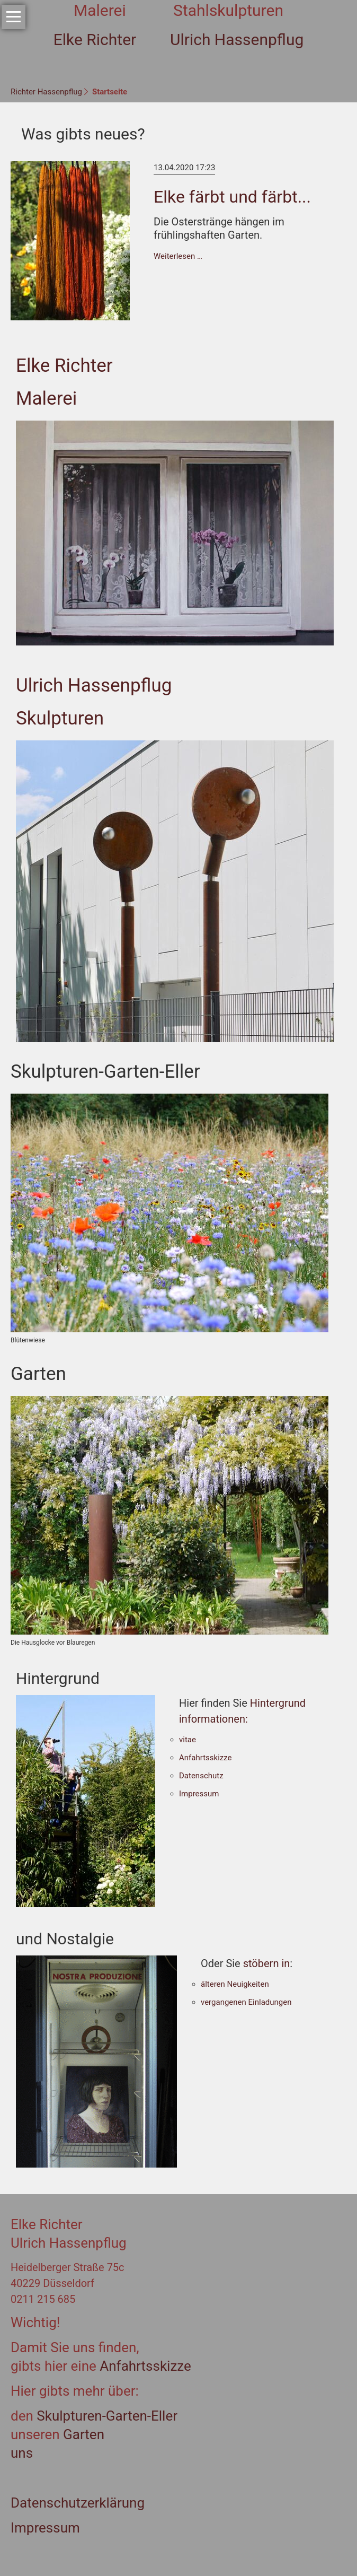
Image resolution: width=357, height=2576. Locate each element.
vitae (187, 1739)
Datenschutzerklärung (78, 2503)
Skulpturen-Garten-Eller (105, 2416)
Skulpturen (60, 718)
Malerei (46, 398)
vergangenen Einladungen (246, 2002)
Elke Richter (64, 366)
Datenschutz (201, 1775)
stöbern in (266, 1963)
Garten (83, 2434)
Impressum (199, 1793)
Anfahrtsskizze (205, 1757)
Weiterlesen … (178, 256)
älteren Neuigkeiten (235, 1984)
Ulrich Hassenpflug (94, 685)
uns (22, 2453)
